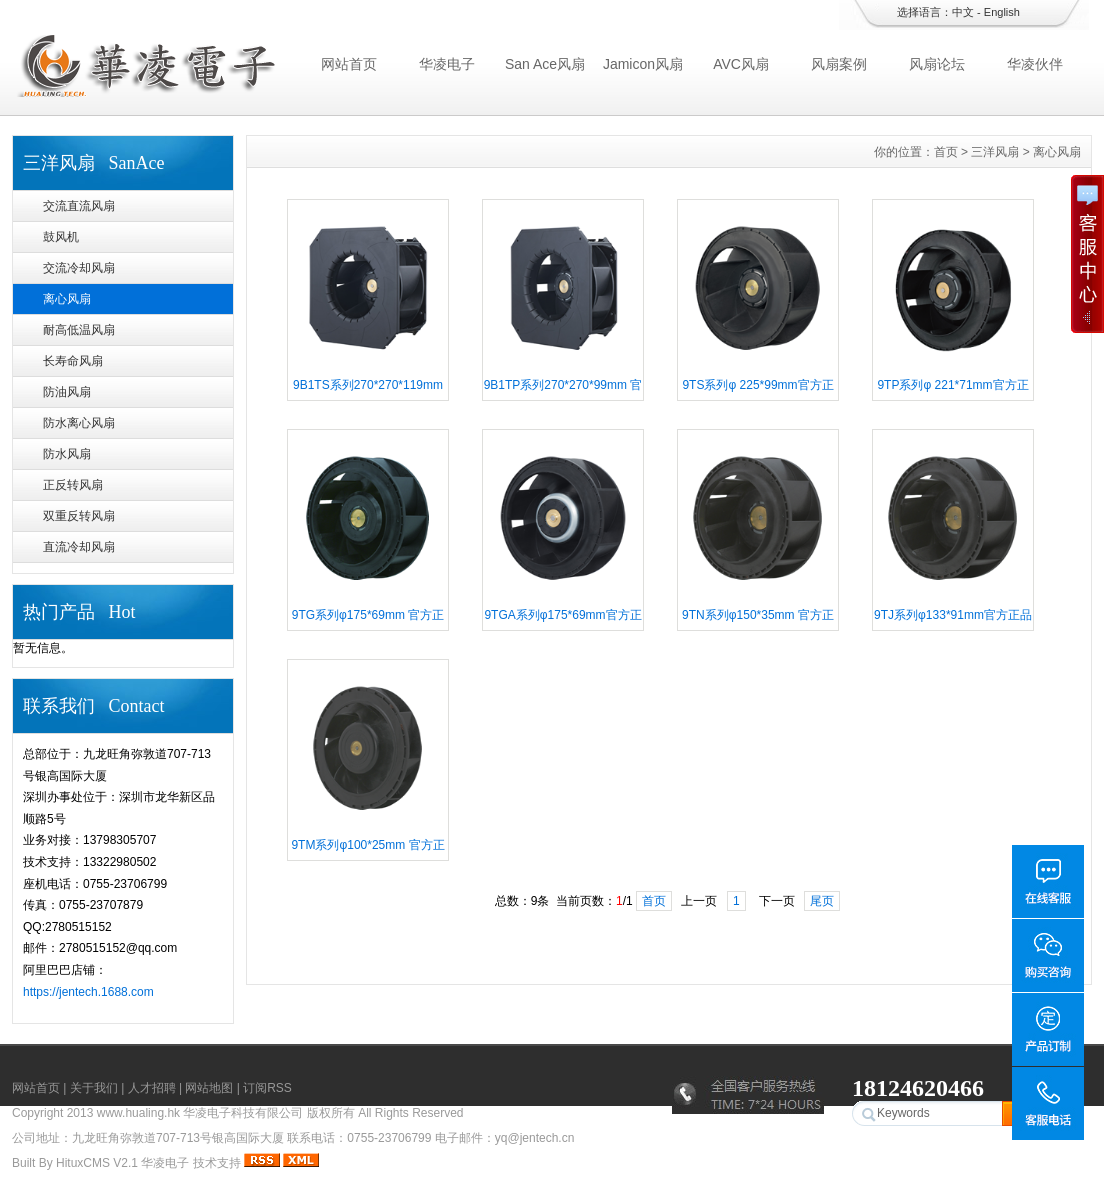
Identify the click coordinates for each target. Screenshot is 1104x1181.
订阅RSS (267, 1088)
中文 (963, 12)
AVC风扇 (741, 64)
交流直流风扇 (79, 206)
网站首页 (349, 64)
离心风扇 (67, 299)
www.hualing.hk (138, 1113)
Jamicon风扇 (643, 64)
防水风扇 (67, 454)
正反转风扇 (73, 485)
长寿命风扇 (73, 361)
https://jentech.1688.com (88, 992)
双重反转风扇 (79, 516)
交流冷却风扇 (79, 268)
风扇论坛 (937, 64)
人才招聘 (152, 1088)
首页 (946, 152)
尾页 (822, 901)
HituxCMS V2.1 (97, 1163)
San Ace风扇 (545, 64)
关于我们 (94, 1088)
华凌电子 (447, 64)
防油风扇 (67, 392)
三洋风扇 (995, 152)
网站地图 (209, 1088)
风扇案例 (839, 64)
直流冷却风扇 (79, 547)
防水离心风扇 (79, 423)
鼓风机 (61, 237)
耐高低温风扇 (79, 330)
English (1002, 12)
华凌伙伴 (1035, 64)
